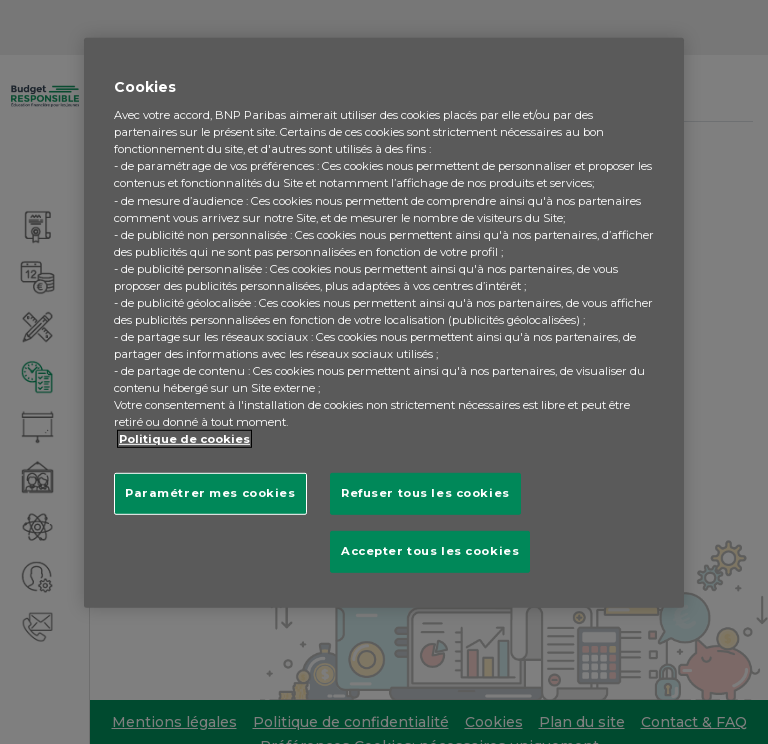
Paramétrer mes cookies (210, 493)
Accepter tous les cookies (430, 551)
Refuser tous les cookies (425, 493)
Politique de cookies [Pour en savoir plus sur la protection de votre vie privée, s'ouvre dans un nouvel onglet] (184, 439)
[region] (384, 322)
